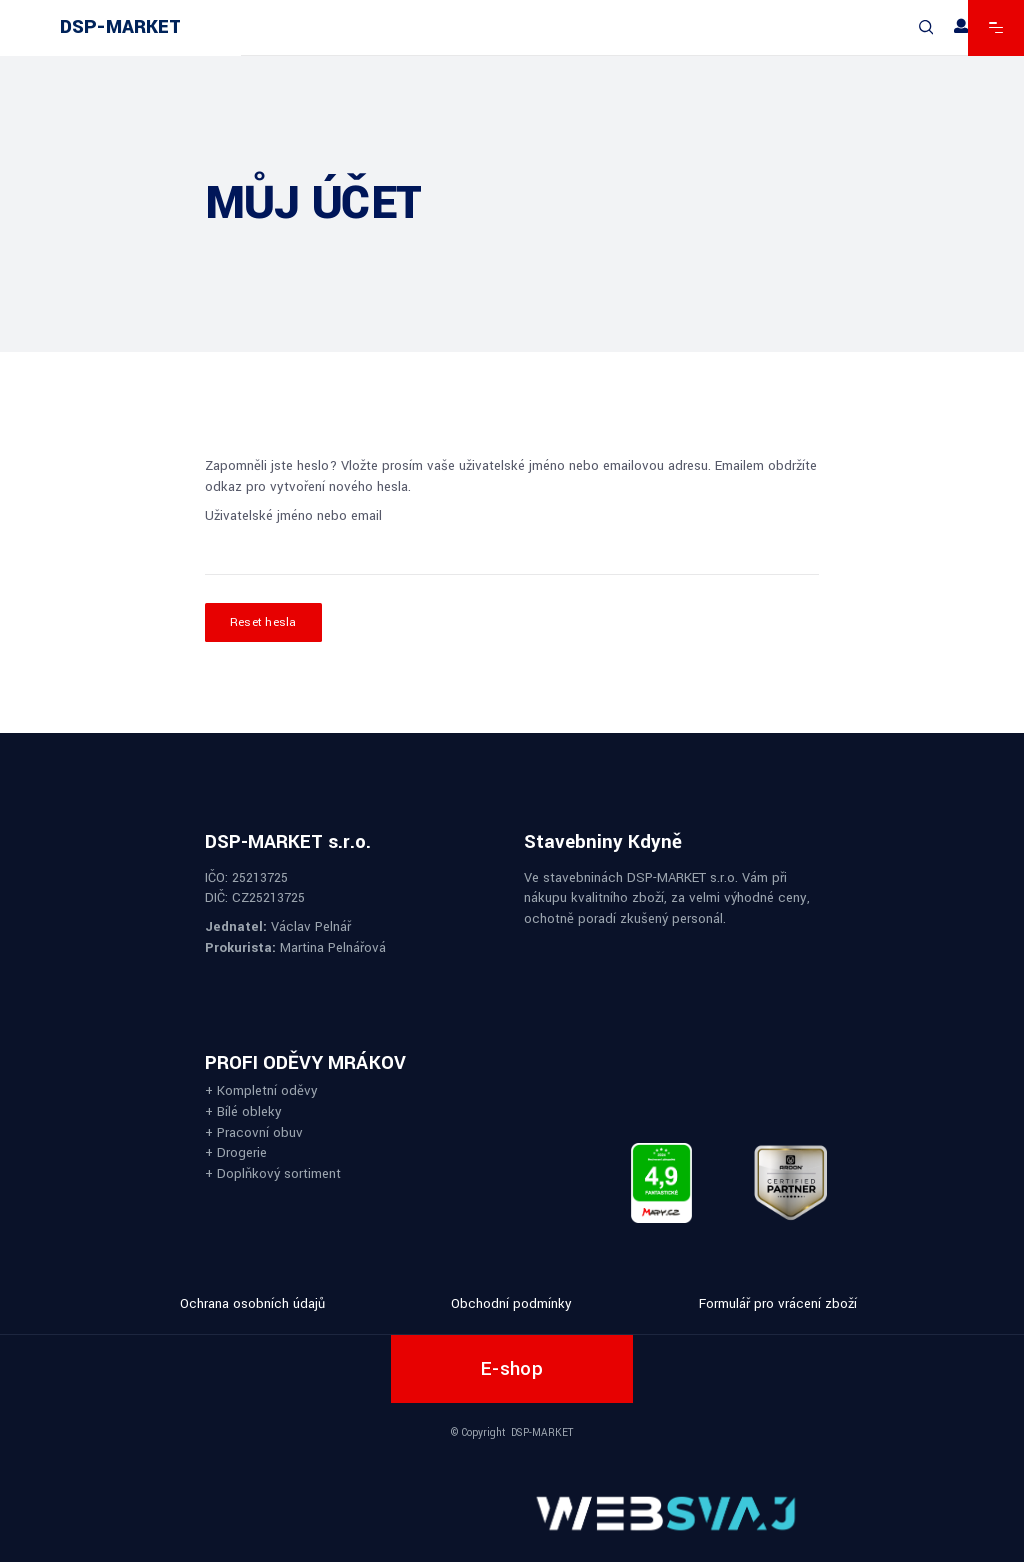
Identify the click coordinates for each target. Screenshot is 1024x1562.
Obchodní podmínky (511, 1303)
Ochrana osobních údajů (252, 1303)
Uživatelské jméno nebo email (293, 515)
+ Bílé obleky (243, 1110)
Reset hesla (263, 622)
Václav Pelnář (311, 926)
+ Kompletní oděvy (261, 1090)
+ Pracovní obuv (254, 1131)
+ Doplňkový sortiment (273, 1172)
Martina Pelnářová (333, 947)
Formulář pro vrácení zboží (778, 1303)
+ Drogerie (236, 1152)
